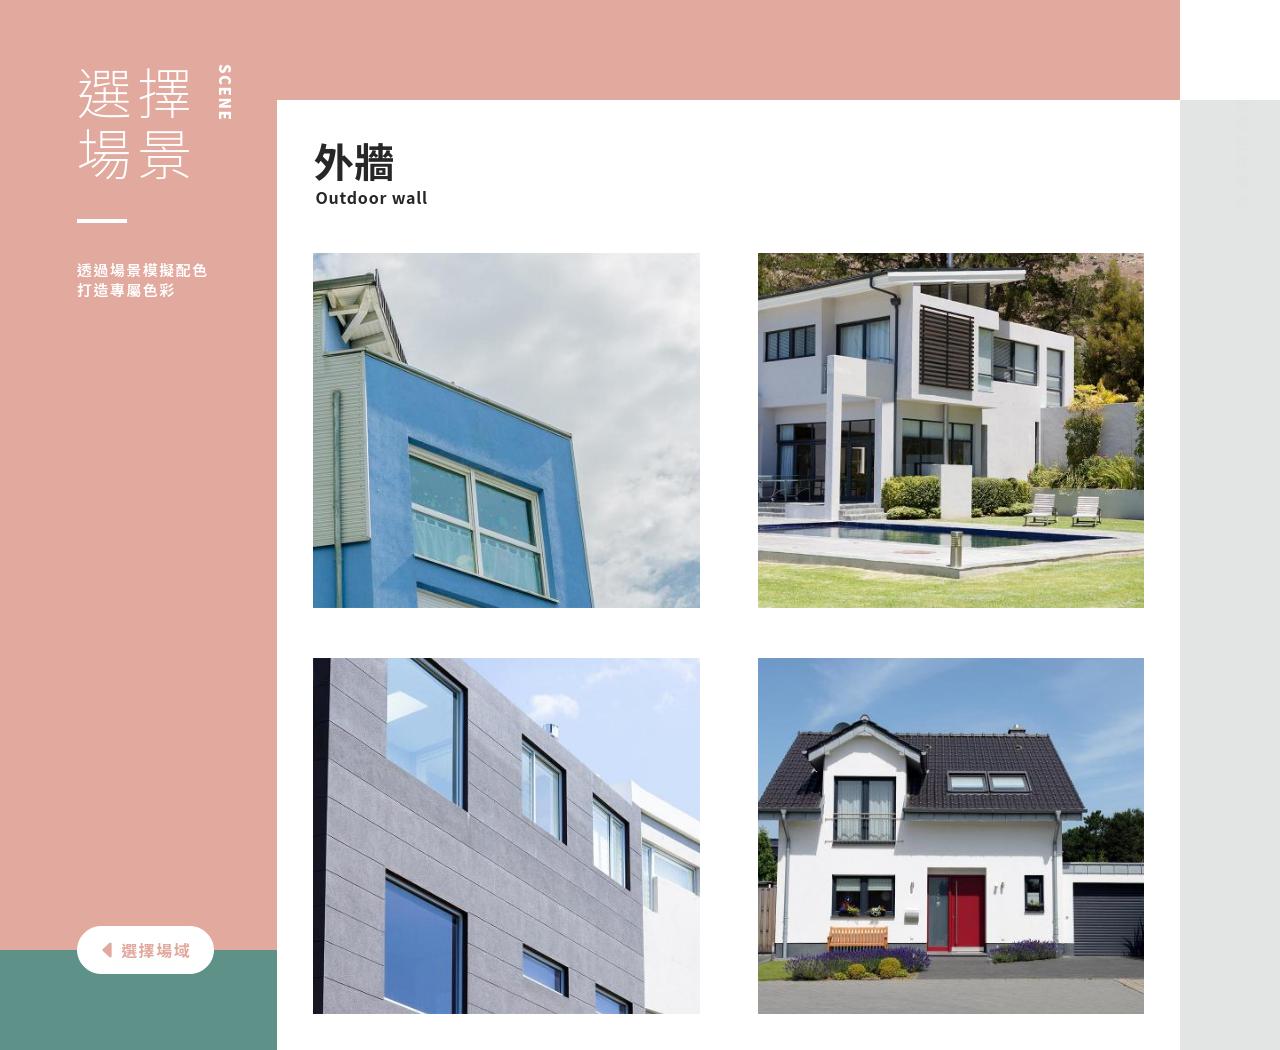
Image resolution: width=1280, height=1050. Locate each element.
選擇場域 (145, 950)
